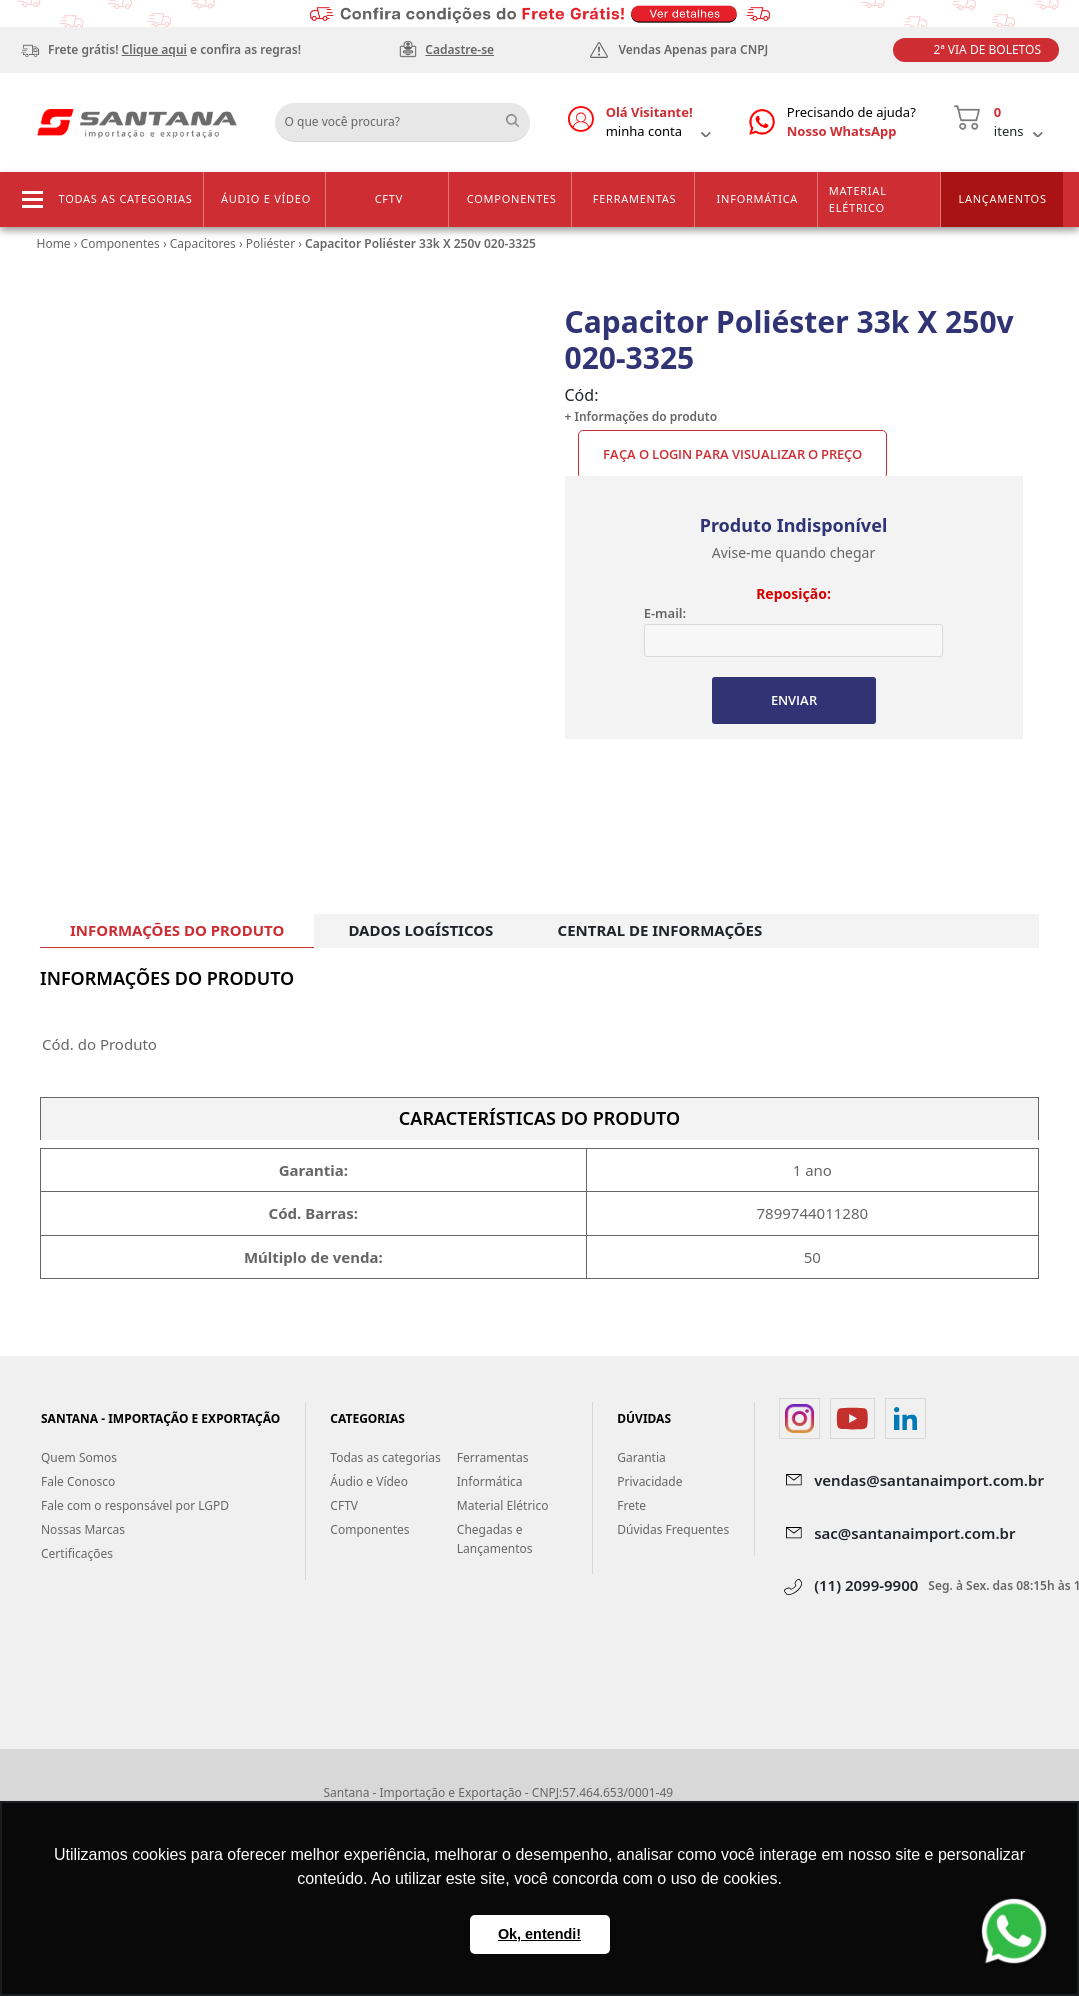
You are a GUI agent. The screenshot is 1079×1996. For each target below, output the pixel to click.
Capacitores (203, 243)
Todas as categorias (126, 198)
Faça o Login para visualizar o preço (732, 454)
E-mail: (665, 613)
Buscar (520, 115)
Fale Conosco (78, 1481)
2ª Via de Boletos (987, 49)
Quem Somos (79, 1457)
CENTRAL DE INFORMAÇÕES (660, 930)
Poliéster (270, 243)
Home (54, 243)
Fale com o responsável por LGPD (135, 1505)
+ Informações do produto (641, 416)
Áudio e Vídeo (266, 198)
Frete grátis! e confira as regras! (174, 49)
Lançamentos (1002, 198)
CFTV (389, 198)
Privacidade (649, 1481)
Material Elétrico (858, 199)
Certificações (77, 1553)
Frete (631, 1505)
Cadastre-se (459, 49)
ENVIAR (794, 700)
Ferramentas (635, 198)
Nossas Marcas (83, 1529)
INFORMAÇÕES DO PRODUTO (177, 930)
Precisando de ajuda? (851, 122)
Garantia (641, 1457)
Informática (758, 198)
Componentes (512, 198)
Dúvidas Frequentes (673, 1529)
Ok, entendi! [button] (539, 1934)
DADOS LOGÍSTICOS (420, 930)
